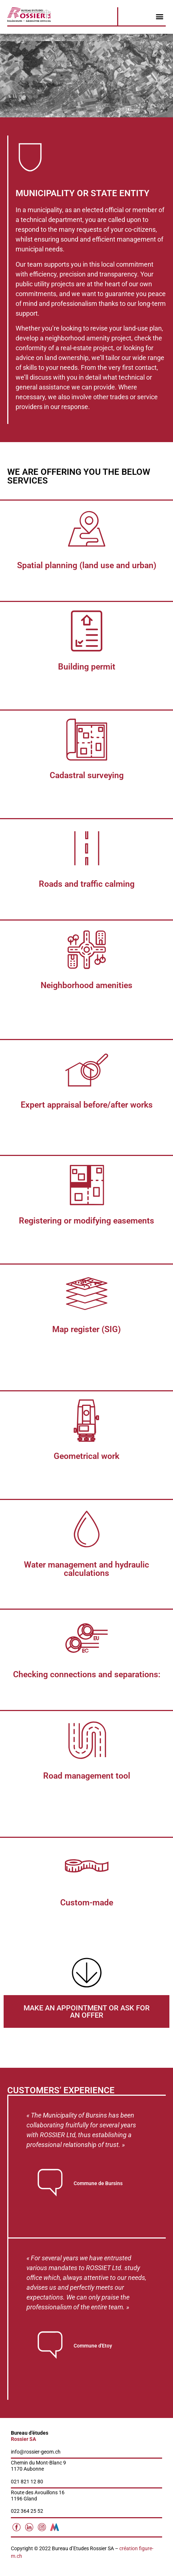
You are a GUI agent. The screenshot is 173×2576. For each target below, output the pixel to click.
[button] (160, 17)
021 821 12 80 (27, 2481)
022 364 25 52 (27, 2511)
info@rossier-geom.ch (36, 2452)
